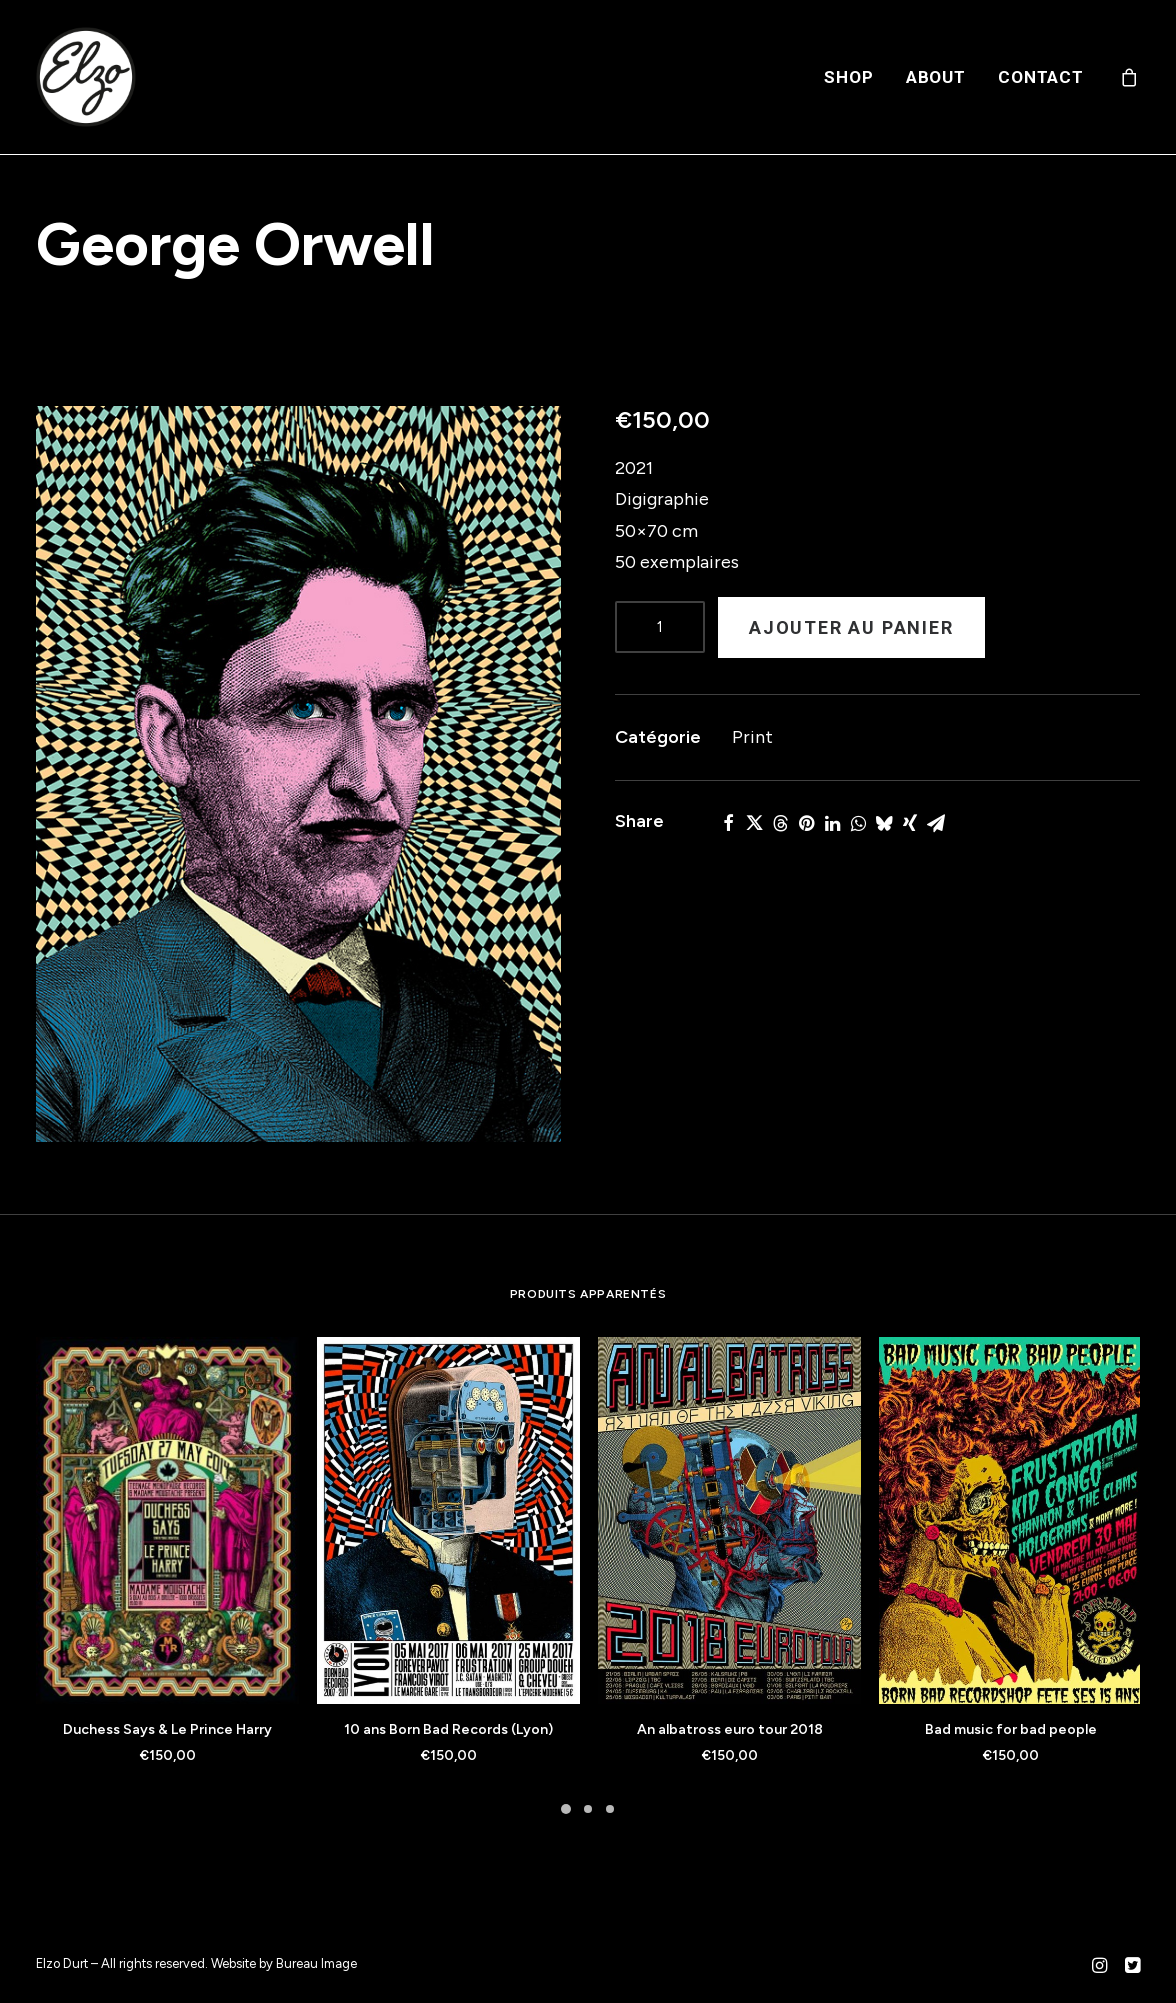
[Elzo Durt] (86, 77)
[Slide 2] (588, 1809)
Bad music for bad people (1011, 1729)
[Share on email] (936, 823)
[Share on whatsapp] (858, 823)
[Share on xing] (910, 823)
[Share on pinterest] (806, 823)
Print (752, 737)
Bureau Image (316, 1963)
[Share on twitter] (754, 823)
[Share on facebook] (728, 823)
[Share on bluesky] (884, 823)
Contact (1041, 77)
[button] (298, 774)
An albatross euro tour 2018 (730, 1729)
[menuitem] (848, 77)
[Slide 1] (566, 1809)
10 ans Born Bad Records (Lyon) (448, 1729)
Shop (848, 77)
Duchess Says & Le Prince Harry (167, 1729)
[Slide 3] (610, 1809)
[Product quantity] (660, 627)
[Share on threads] (780, 823)
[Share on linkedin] (832, 823)
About (936, 77)
